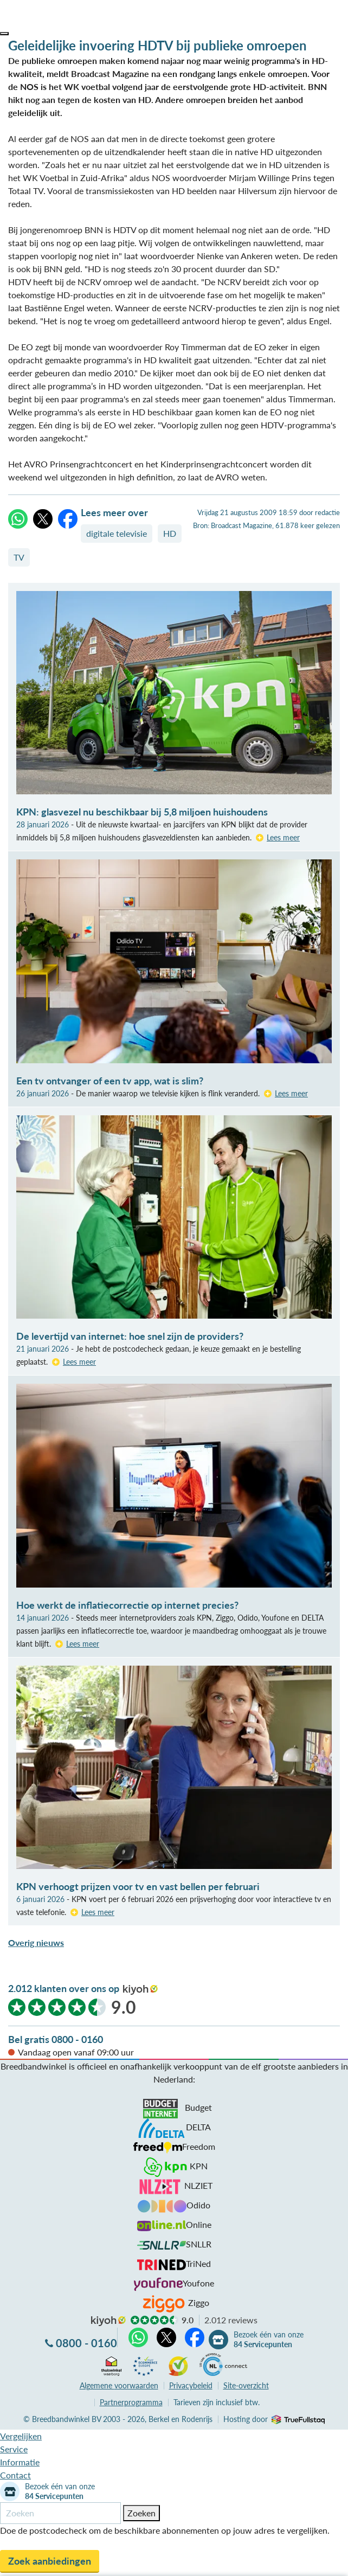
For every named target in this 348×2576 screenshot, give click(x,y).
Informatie (20, 2462)
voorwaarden (119, 2385)
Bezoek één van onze (269, 2339)
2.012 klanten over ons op (63, 1988)
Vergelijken (21, 2436)
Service (14, 2449)
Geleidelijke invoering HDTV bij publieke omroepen (157, 45)
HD (169, 533)
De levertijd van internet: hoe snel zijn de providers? (129, 1336)
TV (19, 557)
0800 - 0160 (86, 2342)
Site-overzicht (246, 2385)
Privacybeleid (190, 2385)
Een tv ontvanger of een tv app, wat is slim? (109, 1081)
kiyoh (140, 1990)
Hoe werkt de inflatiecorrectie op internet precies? (127, 1605)
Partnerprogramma (131, 2402)
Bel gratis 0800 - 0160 (55, 2039)
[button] (4, 33)
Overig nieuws (36, 1942)
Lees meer (283, 837)
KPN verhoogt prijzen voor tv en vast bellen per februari (138, 1886)
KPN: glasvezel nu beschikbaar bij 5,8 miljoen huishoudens (142, 812)
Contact (15, 2475)
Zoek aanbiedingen (49, 2561)
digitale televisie (116, 533)
